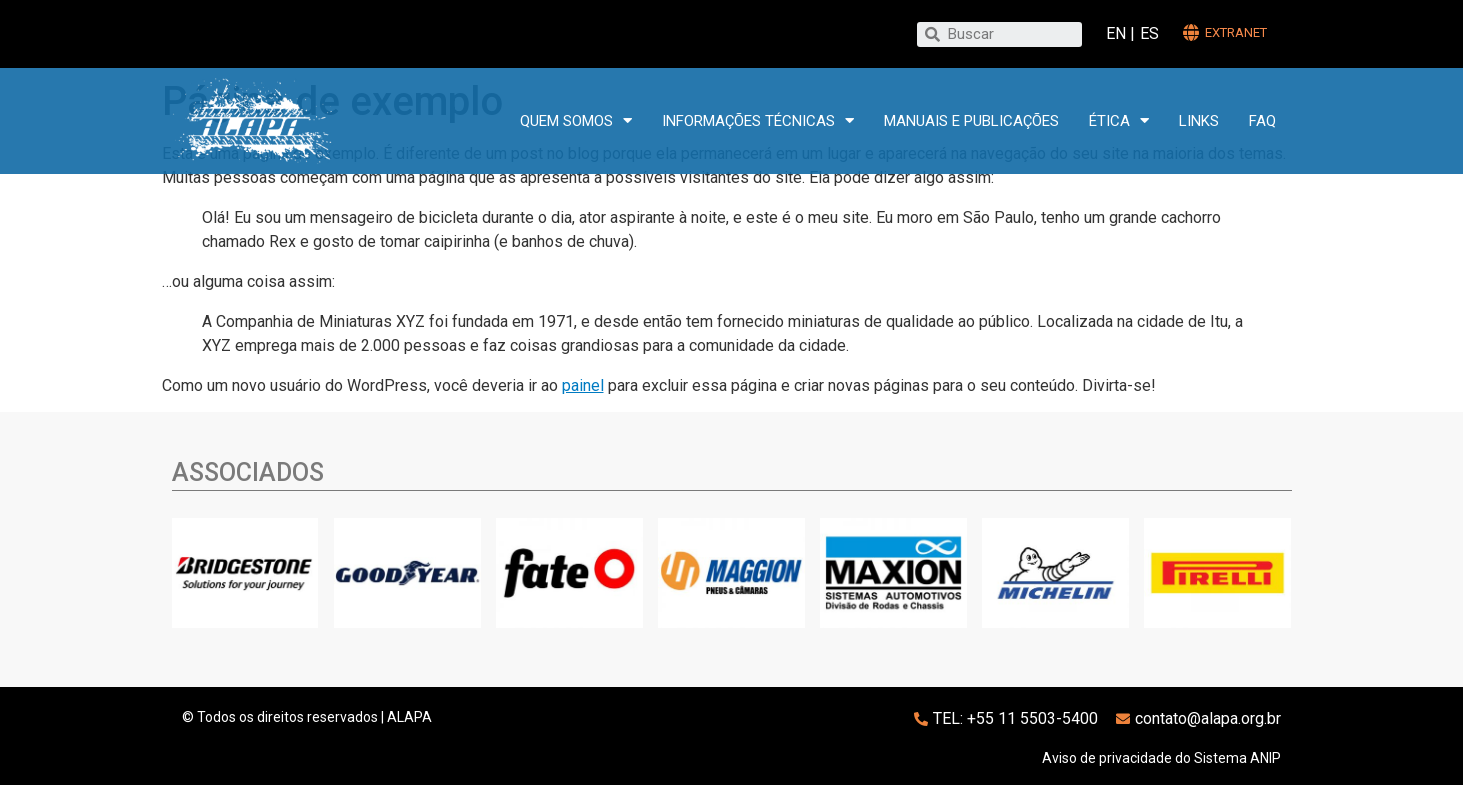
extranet (1236, 32)
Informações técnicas (758, 120)
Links (1199, 121)
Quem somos (576, 120)
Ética (1119, 120)
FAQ (1262, 121)
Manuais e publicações (971, 121)
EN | (1120, 33)
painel (583, 385)
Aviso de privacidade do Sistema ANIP (1161, 758)
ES (1149, 33)
